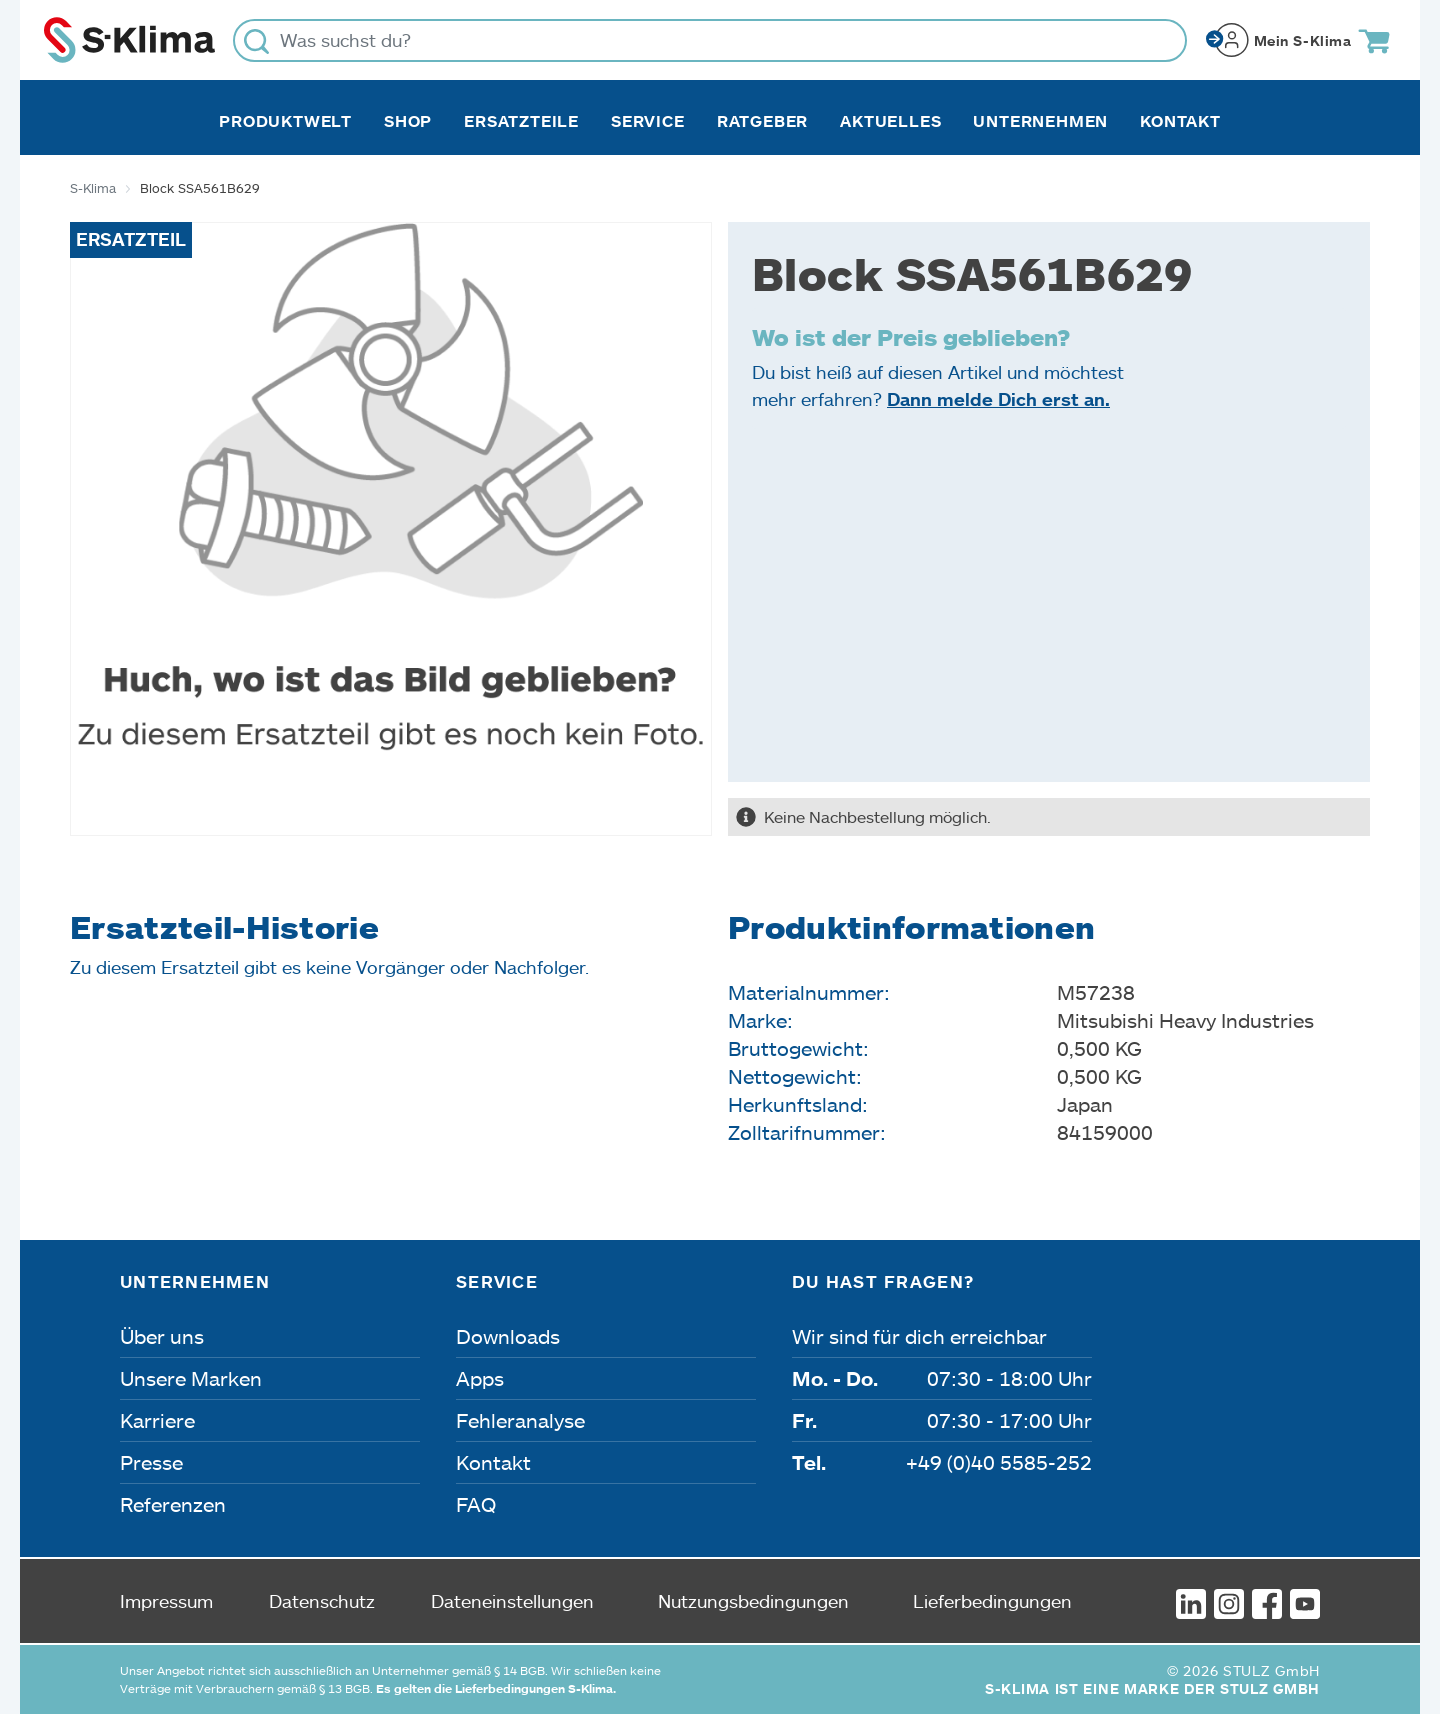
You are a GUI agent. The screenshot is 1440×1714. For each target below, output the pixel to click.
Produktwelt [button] (285, 121)
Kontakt (1180, 121)
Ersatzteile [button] (521, 121)
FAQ (476, 1504)
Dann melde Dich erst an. (998, 399)
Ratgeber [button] (762, 121)
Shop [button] (408, 121)
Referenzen (173, 1504)
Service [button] (648, 121)
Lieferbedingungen (992, 1601)
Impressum (166, 1601)
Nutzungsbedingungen (753, 1601)
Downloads (508, 1336)
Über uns (162, 1336)
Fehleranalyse (520, 1420)
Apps (480, 1378)
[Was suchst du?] (710, 40)
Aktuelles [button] (890, 121)
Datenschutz (322, 1601)
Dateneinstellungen (512, 1601)
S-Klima (93, 188)
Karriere (157, 1420)
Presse (151, 1462)
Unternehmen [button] (1040, 121)
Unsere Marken (191, 1378)
